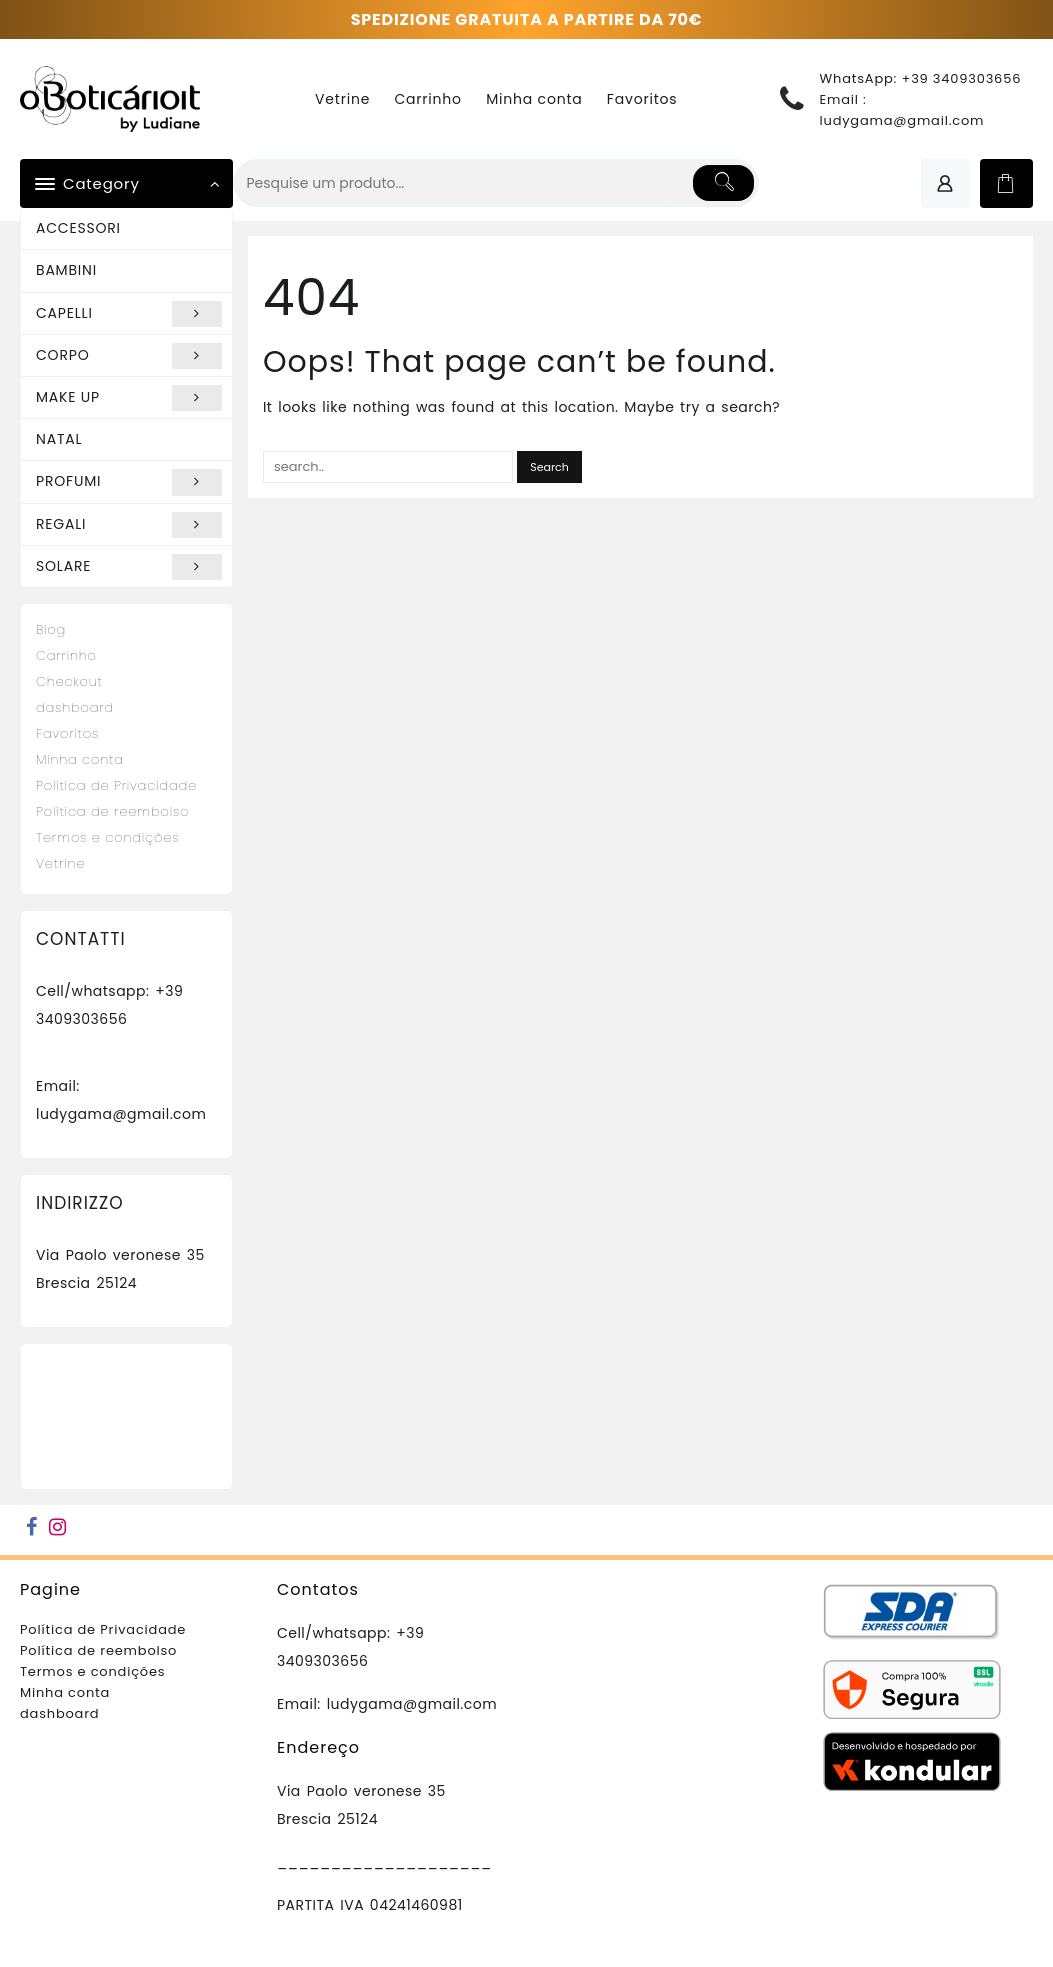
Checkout (69, 681)
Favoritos (67, 733)
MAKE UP (129, 398)
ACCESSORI (78, 228)
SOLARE (129, 567)
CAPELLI (129, 314)
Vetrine (60, 863)
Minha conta (80, 759)
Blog (51, 629)
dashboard (75, 707)
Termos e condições (107, 837)
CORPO (129, 356)
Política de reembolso (112, 811)
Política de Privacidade (116, 785)
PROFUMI (129, 482)
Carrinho (66, 655)
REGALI (129, 525)
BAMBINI (66, 270)
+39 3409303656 (961, 78)
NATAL (59, 439)
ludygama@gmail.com (902, 120)
